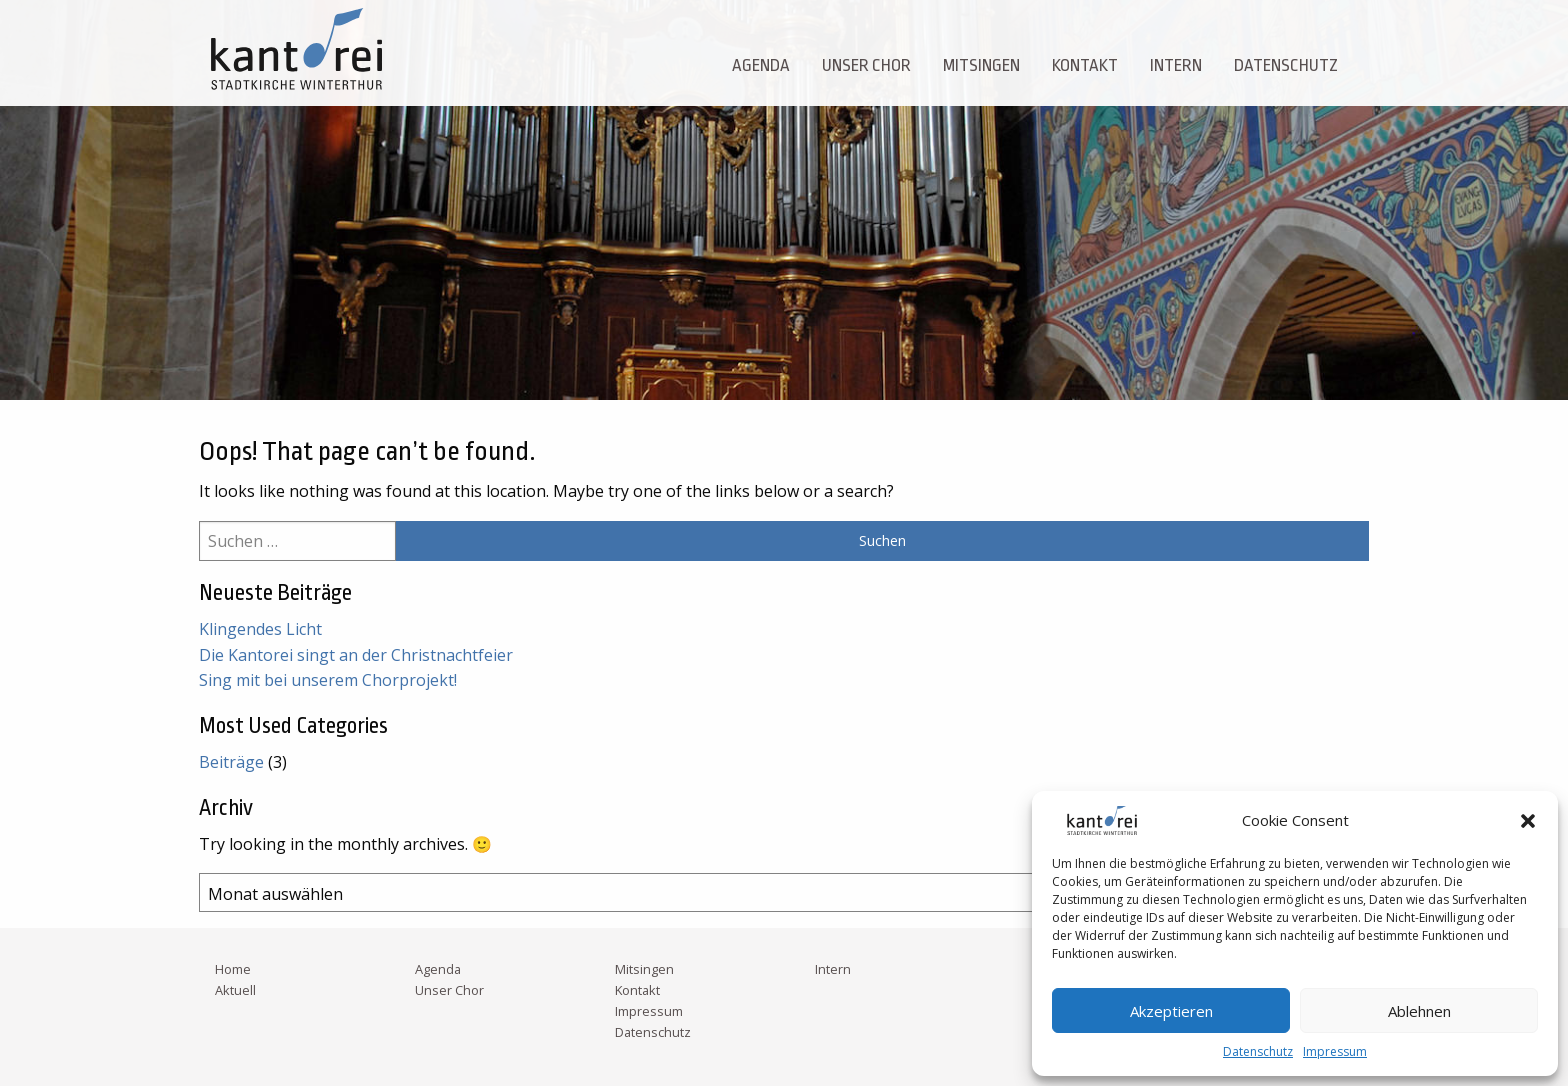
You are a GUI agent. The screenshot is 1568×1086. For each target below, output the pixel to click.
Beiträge (231, 762)
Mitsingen (981, 65)
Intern (1176, 65)
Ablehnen (1419, 1011)
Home (233, 969)
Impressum (1335, 1051)
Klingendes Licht (260, 629)
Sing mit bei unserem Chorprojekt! (328, 680)
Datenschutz (1258, 1051)
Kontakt (1085, 65)
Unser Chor (866, 65)
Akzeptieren (1171, 1011)
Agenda (761, 65)
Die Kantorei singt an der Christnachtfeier (356, 655)
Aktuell (235, 990)
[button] (1528, 821)
